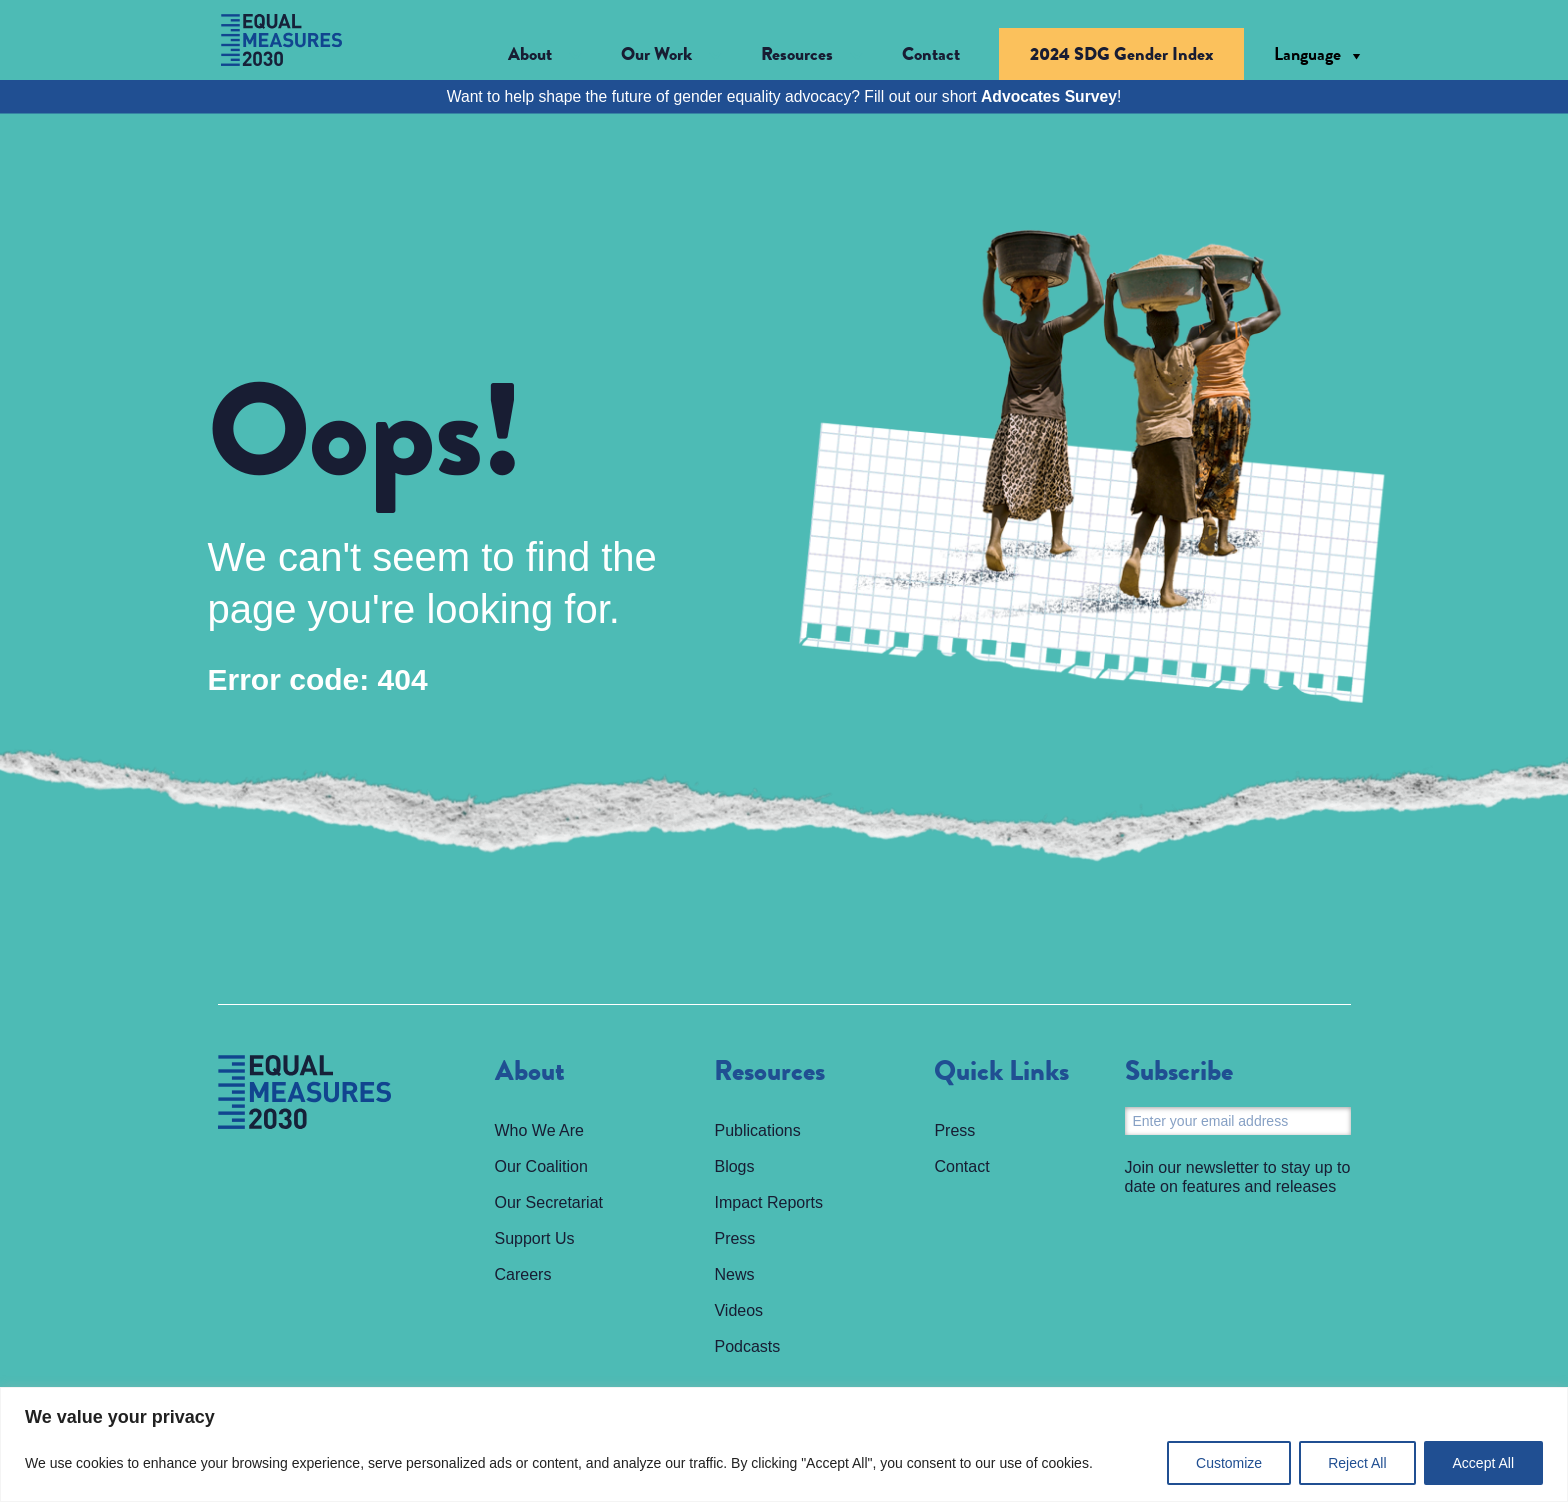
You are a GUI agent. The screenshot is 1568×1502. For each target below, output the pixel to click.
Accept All (1483, 1463)
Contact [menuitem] (931, 54)
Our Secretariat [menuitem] (549, 1202)
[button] (545, 54)
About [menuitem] (530, 1072)
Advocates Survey (1049, 96)
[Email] (1238, 1121)
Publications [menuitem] (757, 1130)
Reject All (1357, 1463)
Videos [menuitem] (738, 1310)
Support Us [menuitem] (535, 1238)
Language (1307, 54)
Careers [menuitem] (523, 1274)
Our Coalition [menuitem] (541, 1166)
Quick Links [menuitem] (1001, 1072)
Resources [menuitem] (769, 1072)
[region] (784, 1444)
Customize (1229, 1463)
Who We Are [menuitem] (540, 1130)
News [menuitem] (734, 1274)
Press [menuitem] (734, 1238)
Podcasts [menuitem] (747, 1346)
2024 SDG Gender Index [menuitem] (1121, 54)
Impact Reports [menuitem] (768, 1202)
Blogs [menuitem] (734, 1166)
